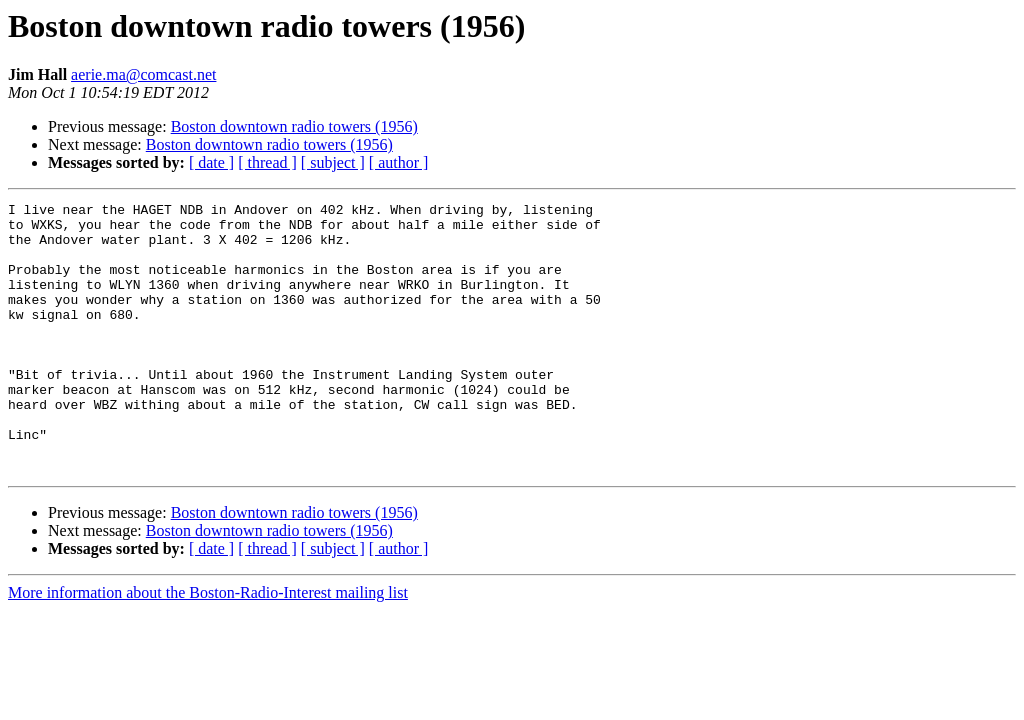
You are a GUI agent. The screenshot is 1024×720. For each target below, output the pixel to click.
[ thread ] (267, 162)
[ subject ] (333, 162)
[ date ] (211, 162)
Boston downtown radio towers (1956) (294, 126)
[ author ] (399, 162)
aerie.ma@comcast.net (143, 74)
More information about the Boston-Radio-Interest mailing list (208, 646)
